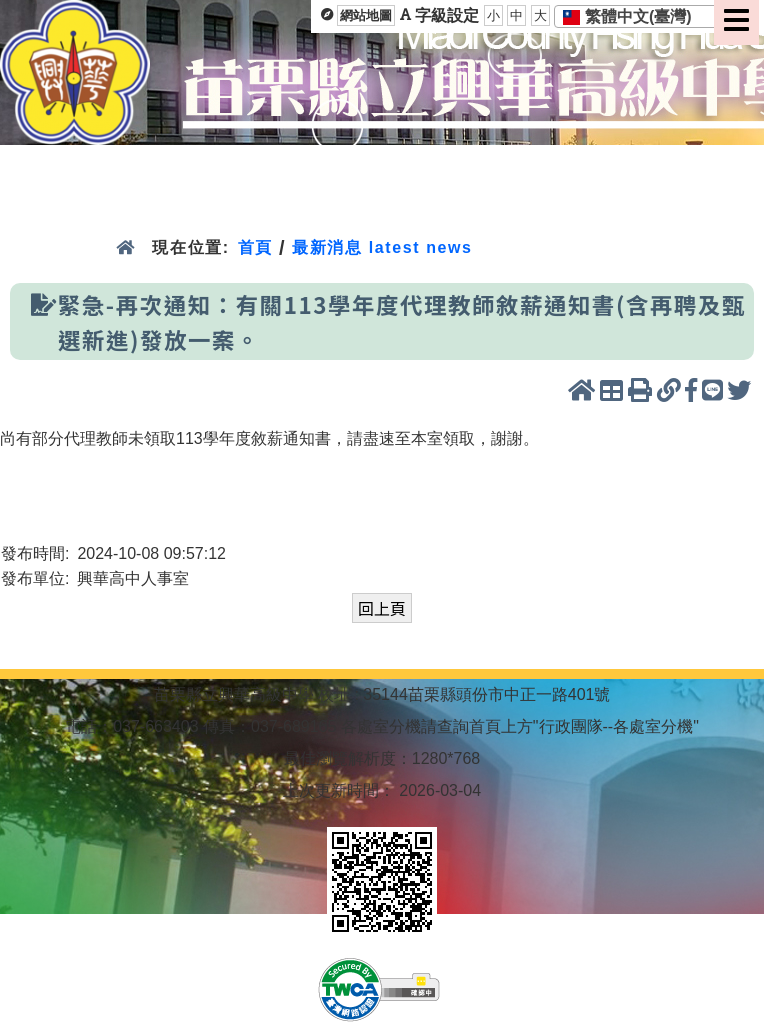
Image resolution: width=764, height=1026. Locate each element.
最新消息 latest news (382, 247)
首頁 (255, 247)
